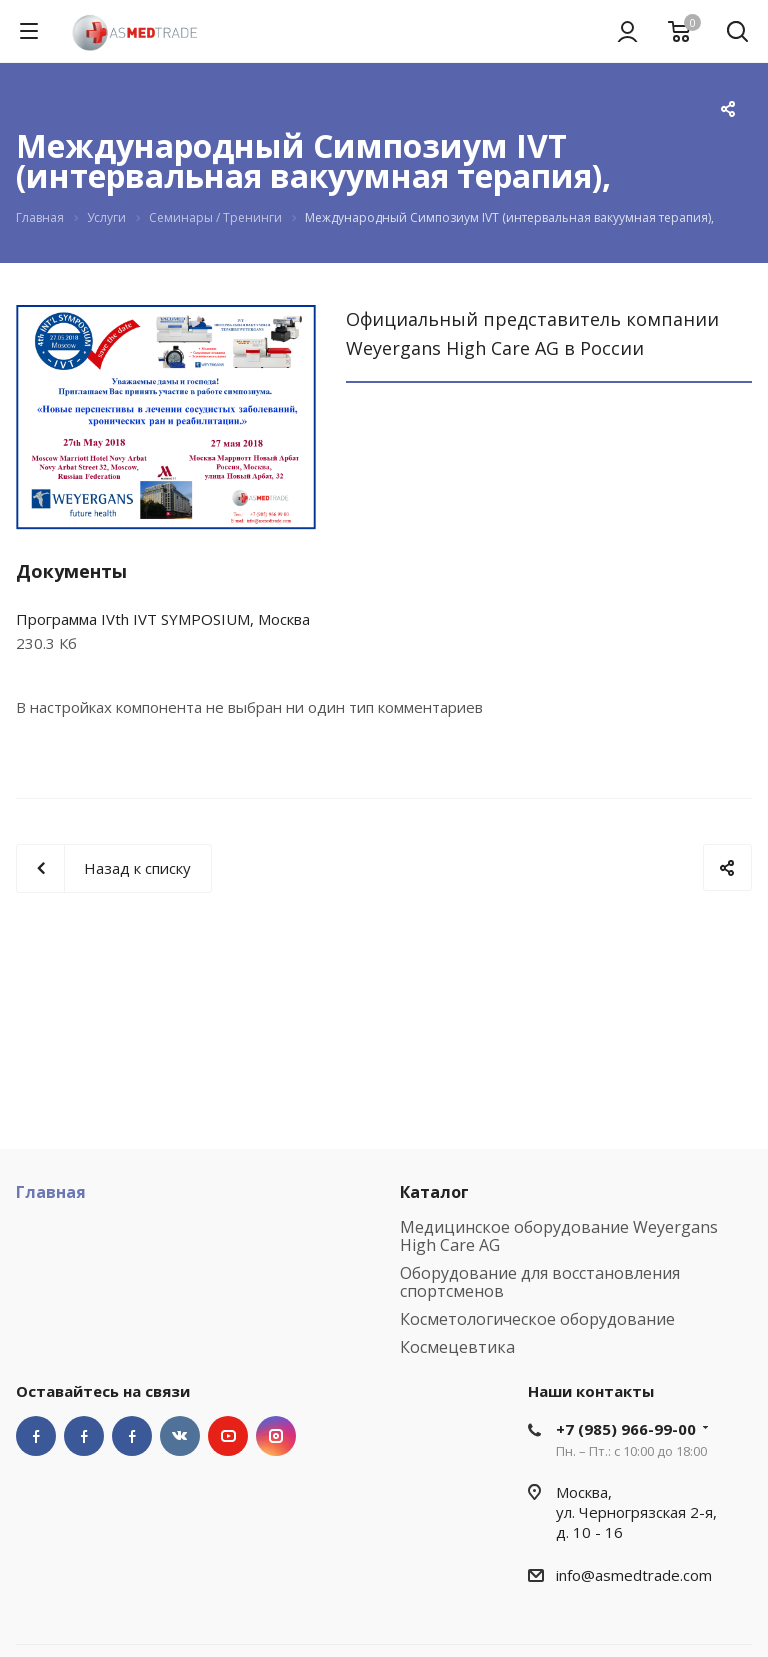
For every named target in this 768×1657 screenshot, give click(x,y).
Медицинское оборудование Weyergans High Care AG (559, 1236)
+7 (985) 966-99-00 (626, 1429)
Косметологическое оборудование (537, 1319)
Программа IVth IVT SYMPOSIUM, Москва (163, 619)
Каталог (434, 1192)
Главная (51, 1192)
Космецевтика (457, 1347)
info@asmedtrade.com (634, 1575)
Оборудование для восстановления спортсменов (540, 1282)
